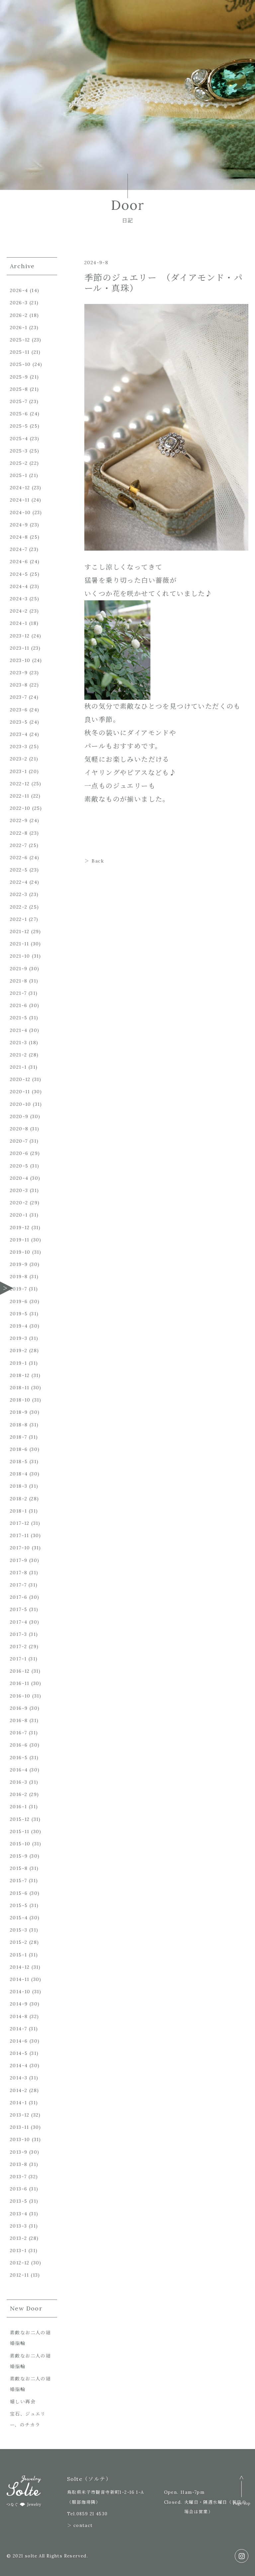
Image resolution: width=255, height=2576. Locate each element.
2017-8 (18, 1573)
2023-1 (18, 771)
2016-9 (19, 1708)
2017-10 (20, 1548)
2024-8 (19, 537)
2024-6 (19, 562)
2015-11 (20, 1831)
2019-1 (18, 1363)
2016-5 (19, 1758)
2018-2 (18, 1499)
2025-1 (18, 475)
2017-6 (18, 1597)
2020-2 (19, 1203)
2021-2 (18, 1055)
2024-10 (20, 512)
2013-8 (18, 2164)
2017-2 (18, 1646)
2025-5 (19, 426)
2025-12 (20, 340)
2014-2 (18, 2090)
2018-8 (19, 1425)
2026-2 (19, 315)
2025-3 (19, 451)
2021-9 (18, 969)
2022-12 (20, 784)
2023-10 (20, 660)
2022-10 (20, 808)
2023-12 (20, 636)
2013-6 (18, 2189)
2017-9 (18, 1560)
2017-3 (18, 1634)
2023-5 (19, 722)
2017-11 (19, 1535)
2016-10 (20, 1696)
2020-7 (19, 1141)
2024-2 (19, 611)
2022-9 (19, 820)
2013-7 (18, 2177)
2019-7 (18, 1289)
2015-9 (19, 1856)
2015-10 (20, 1844)
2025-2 (19, 463)
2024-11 (20, 500)
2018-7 (18, 1437)
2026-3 (19, 303)
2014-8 (19, 2016)
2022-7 (18, 845)
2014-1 (18, 2103)
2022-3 (18, 894)
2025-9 (19, 377)
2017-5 (18, 1609)
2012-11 (19, 2275)
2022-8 (19, 833)
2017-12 (20, 1523)
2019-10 (20, 1252)
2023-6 (19, 710)
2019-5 (19, 1314)
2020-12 (20, 1079)
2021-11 (19, 944)
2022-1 (18, 919)
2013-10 (20, 2139)
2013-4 (18, 2214)
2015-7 (18, 1881)
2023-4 (19, 734)
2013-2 (18, 2238)
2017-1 (18, 1659)
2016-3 (18, 1782)
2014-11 (20, 1979)
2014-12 (20, 1967)
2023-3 (18, 746)
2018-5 (19, 1462)
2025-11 (20, 352)
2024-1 (18, 623)
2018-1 (18, 1511)
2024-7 (18, 549)
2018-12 (20, 1375)
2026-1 (18, 327)
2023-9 (19, 673)
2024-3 (19, 599)
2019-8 (19, 1277)
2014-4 (19, 2065)
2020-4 (19, 1178)
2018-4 (19, 1474)
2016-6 (19, 1745)
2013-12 (20, 2115)
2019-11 (20, 1240)
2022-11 (20, 796)
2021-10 (20, 956)
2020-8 (19, 1129)
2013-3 (18, 2226)
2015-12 (20, 1819)
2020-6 (19, 1153)
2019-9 (19, 1264)
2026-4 (19, 290)
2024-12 (20, 488)
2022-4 (19, 882)
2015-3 (18, 1930)
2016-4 (19, 1770)
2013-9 (18, 2152)
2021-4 (18, 1030)
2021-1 (18, 1067)
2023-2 (18, 759)
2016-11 (20, 1683)
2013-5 (18, 2201)
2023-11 (20, 648)
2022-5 (19, 870)
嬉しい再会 (23, 2402)
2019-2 (18, 1350)
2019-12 (20, 1227)
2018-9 (19, 1412)
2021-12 (20, 931)
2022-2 (18, 907)
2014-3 (18, 2078)
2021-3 (18, 1043)
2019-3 (18, 1338)
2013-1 (18, 2250)
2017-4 (18, 1622)
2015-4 (19, 1918)
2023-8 (19, 685)
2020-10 (20, 1104)
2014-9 (19, 2004)
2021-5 (18, 1018)
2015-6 (19, 1893)
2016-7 (18, 1733)
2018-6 (19, 1449)
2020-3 (19, 1190)
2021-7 (18, 993)
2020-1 (19, 1215)
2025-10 (20, 364)
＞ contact (80, 2525)
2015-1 (18, 1955)
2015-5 (19, 1905)
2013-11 (19, 2127)
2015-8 (19, 1868)
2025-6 (19, 414)
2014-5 (19, 2053)
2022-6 (19, 858)
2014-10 (20, 1992)
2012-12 (20, 2263)
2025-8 (19, 389)
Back (98, 861)
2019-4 (19, 1326)
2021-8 (18, 981)
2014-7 (18, 2029)
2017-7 (18, 1585)
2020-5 (19, 1166)
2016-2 (18, 1794)
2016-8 (19, 1720)
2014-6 (19, 2041)
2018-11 (20, 1388)
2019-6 (19, 1301)
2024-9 (19, 525)
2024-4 (19, 586)
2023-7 (18, 697)
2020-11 (20, 1092)
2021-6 (18, 1005)
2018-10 (20, 1400)
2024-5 (19, 574)
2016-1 (18, 1807)
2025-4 (19, 439)
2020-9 (19, 1116)
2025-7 (18, 401)
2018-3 (18, 1486)
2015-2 (18, 1942)
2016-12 (20, 1671)
